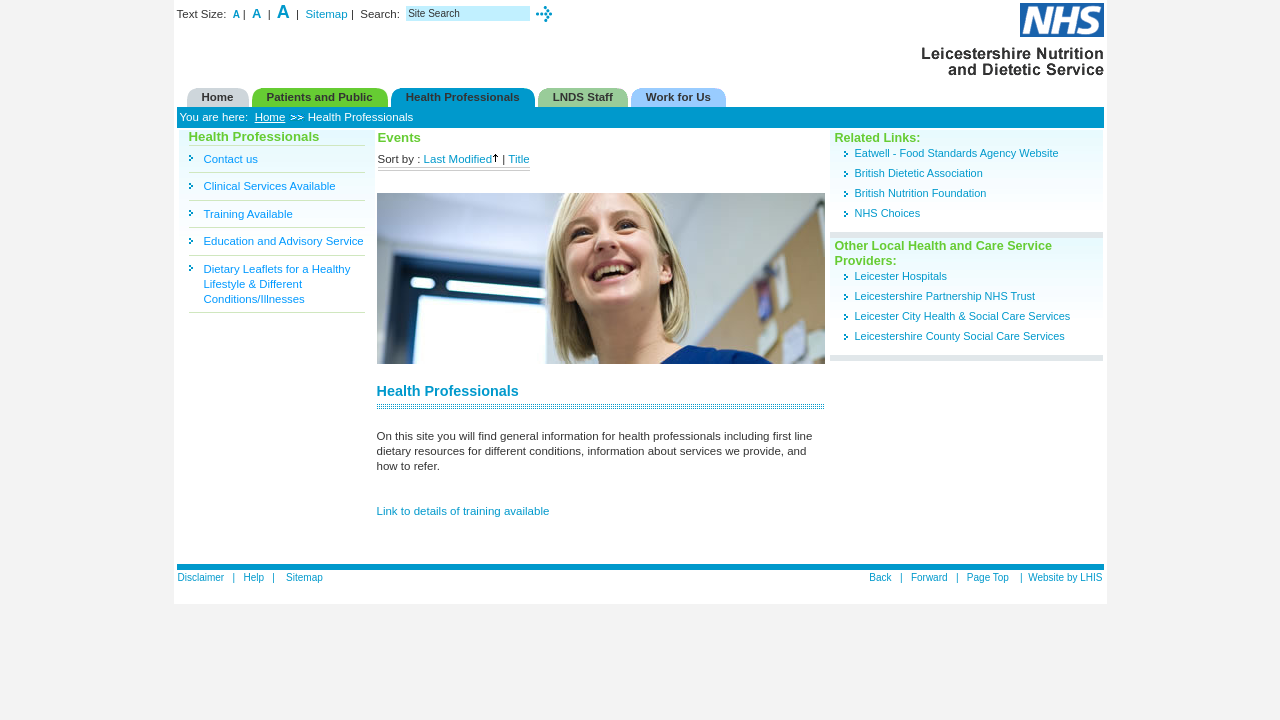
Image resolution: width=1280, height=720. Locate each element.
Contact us (231, 159)
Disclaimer (201, 577)
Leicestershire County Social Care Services (960, 336)
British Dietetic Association (919, 173)
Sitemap (326, 14)
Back (880, 577)
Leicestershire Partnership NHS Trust (947, 296)
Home (270, 117)
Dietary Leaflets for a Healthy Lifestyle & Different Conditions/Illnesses (277, 284)
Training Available (248, 214)
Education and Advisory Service (284, 241)
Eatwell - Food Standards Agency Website (957, 153)
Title (518, 159)
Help (253, 577)
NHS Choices (888, 213)
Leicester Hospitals (901, 276)
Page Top (989, 577)
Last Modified (462, 159)
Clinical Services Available (270, 186)
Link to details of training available (463, 511)
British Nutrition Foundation (921, 193)
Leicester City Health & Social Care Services (963, 316)
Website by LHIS (1065, 577)
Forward (929, 577)
